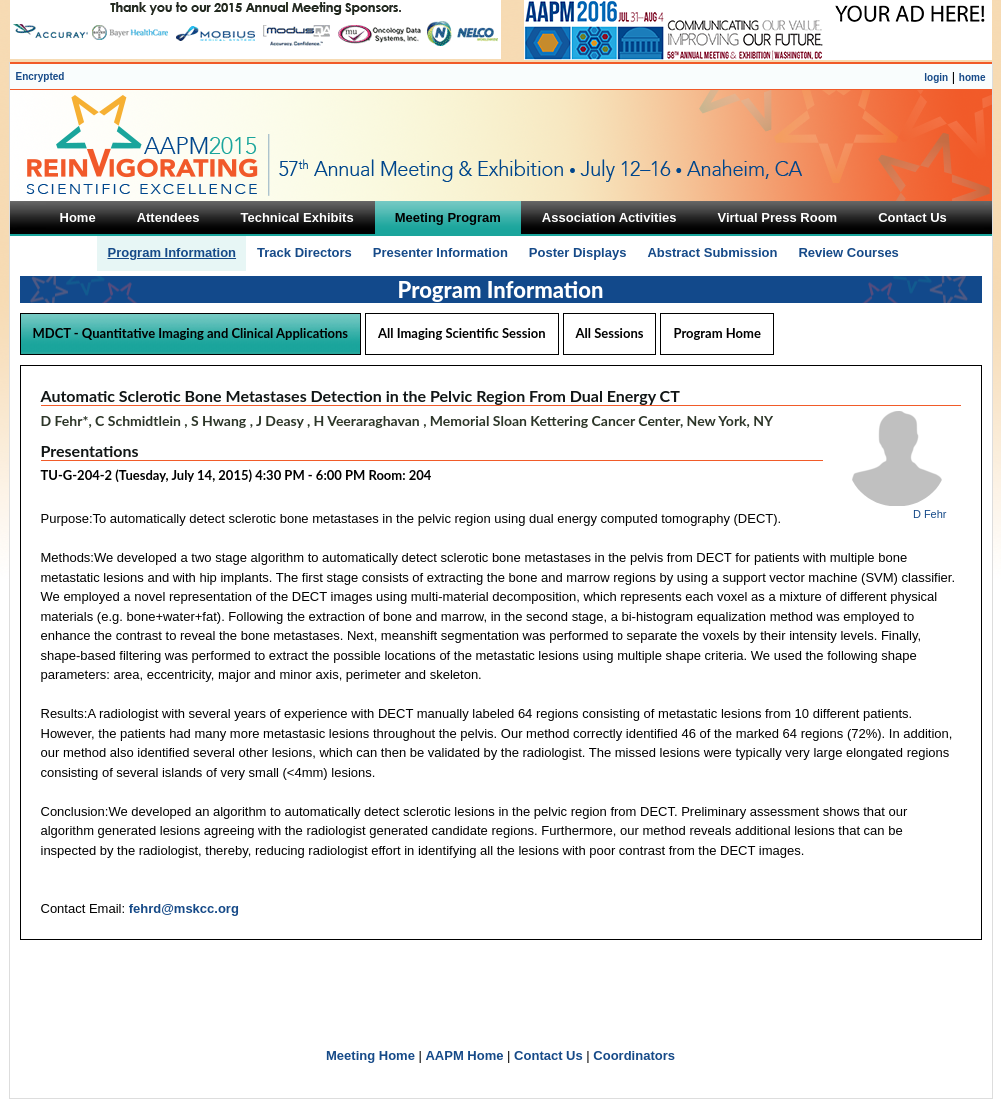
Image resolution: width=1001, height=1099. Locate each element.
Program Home (716, 333)
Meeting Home (370, 1055)
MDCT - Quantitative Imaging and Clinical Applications (191, 333)
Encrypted (40, 76)
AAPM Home (464, 1055)
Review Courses (848, 252)
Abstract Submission (712, 252)
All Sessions (610, 333)
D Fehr (930, 514)
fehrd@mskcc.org (184, 908)
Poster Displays (578, 252)
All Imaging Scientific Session (461, 333)
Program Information (171, 252)
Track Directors (304, 252)
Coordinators (634, 1055)
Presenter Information (440, 252)
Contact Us (548, 1055)
